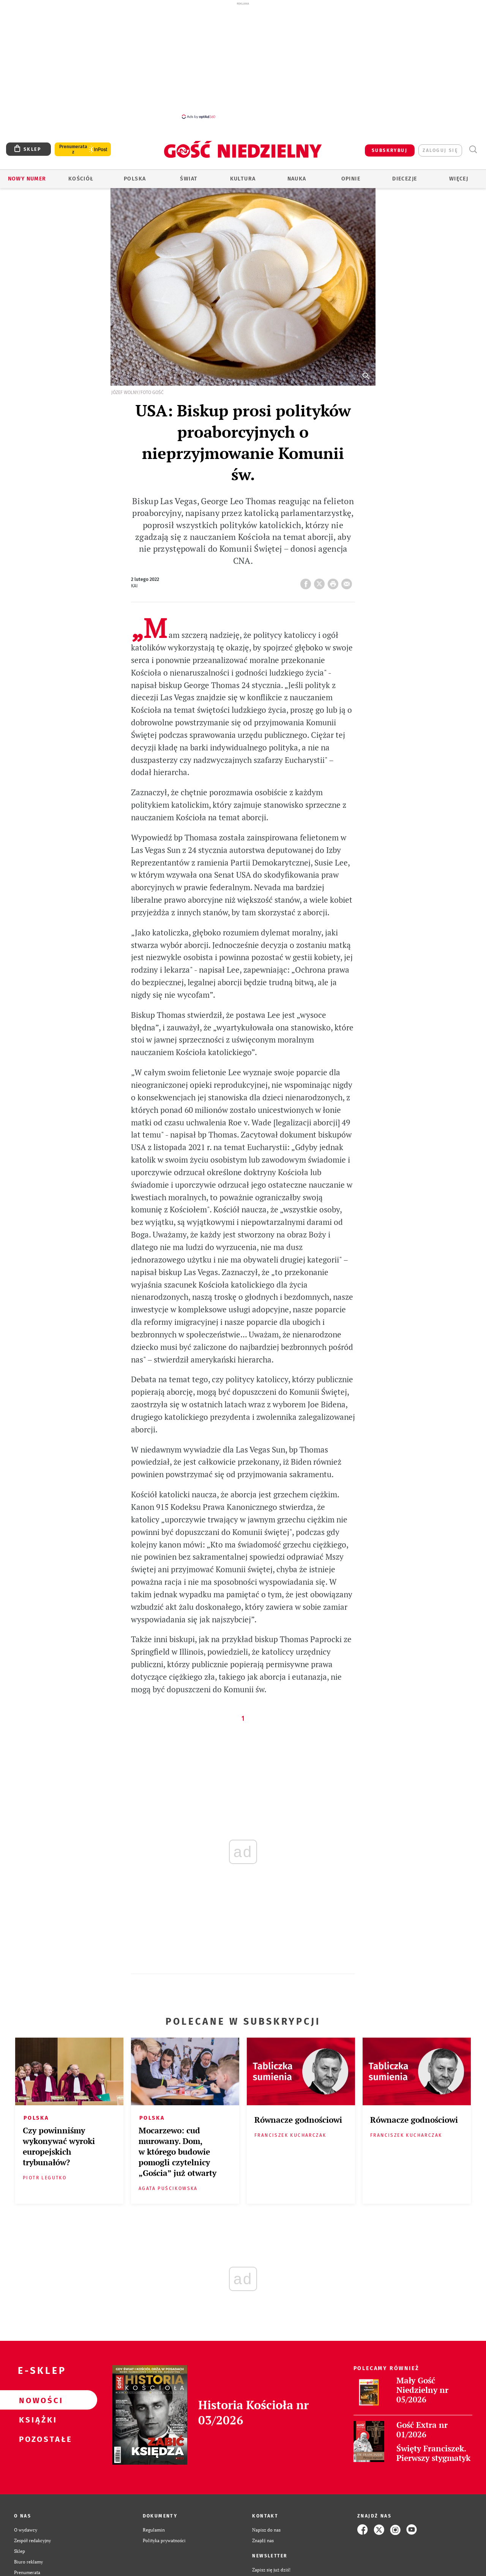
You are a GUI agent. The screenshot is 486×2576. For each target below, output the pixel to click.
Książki (36, 2419)
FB (307, 581)
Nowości (36, 2400)
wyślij (348, 581)
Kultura (243, 179)
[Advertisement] (243, 60)
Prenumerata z (73, 149)
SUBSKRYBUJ (389, 150)
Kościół (81, 179)
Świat (188, 179)
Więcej (458, 179)
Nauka (296, 179)
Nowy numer (27, 179)
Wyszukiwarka (473, 149)
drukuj (334, 581)
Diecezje (404, 179)
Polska (135, 179)
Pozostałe (36, 2439)
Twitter (321, 581)
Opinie (350, 179)
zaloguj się (440, 150)
